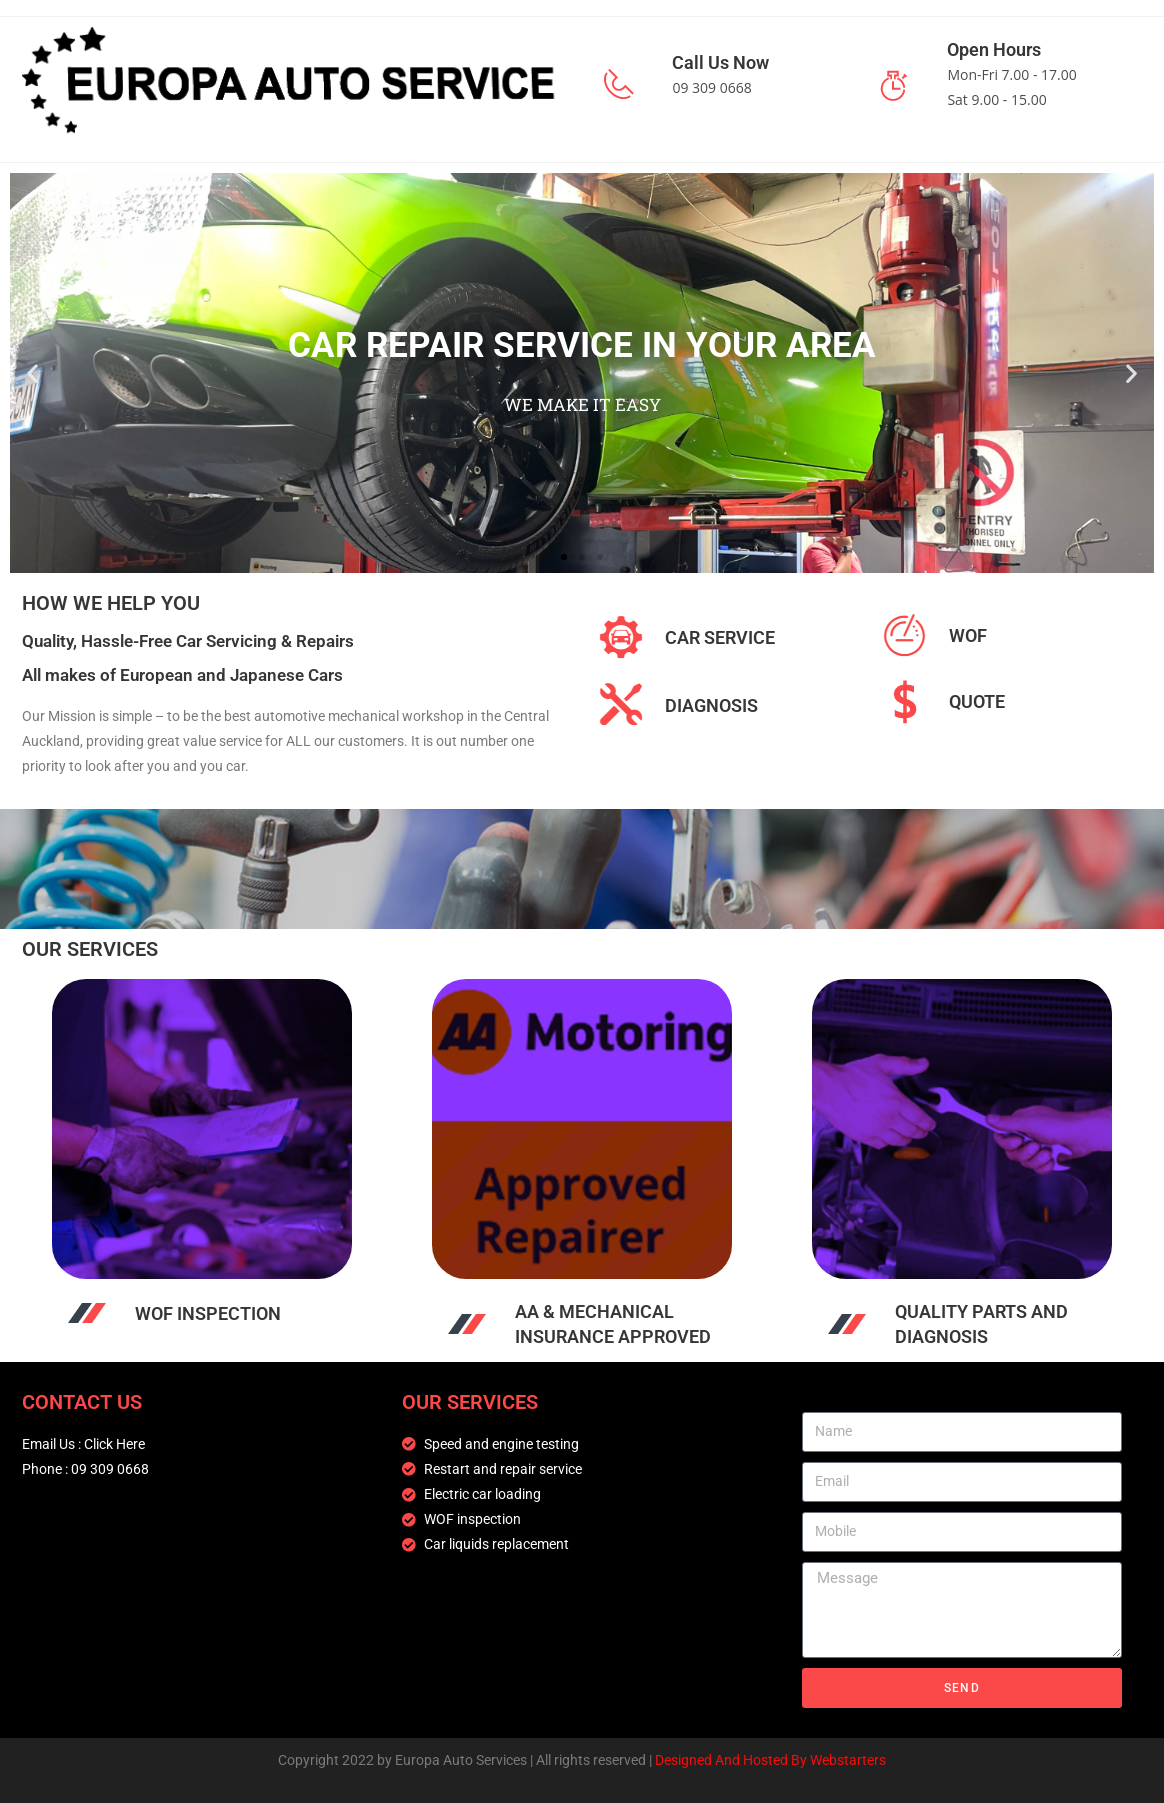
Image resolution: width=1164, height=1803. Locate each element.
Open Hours (994, 49)
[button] (32, 372)
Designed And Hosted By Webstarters (770, 1760)
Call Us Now (720, 62)
